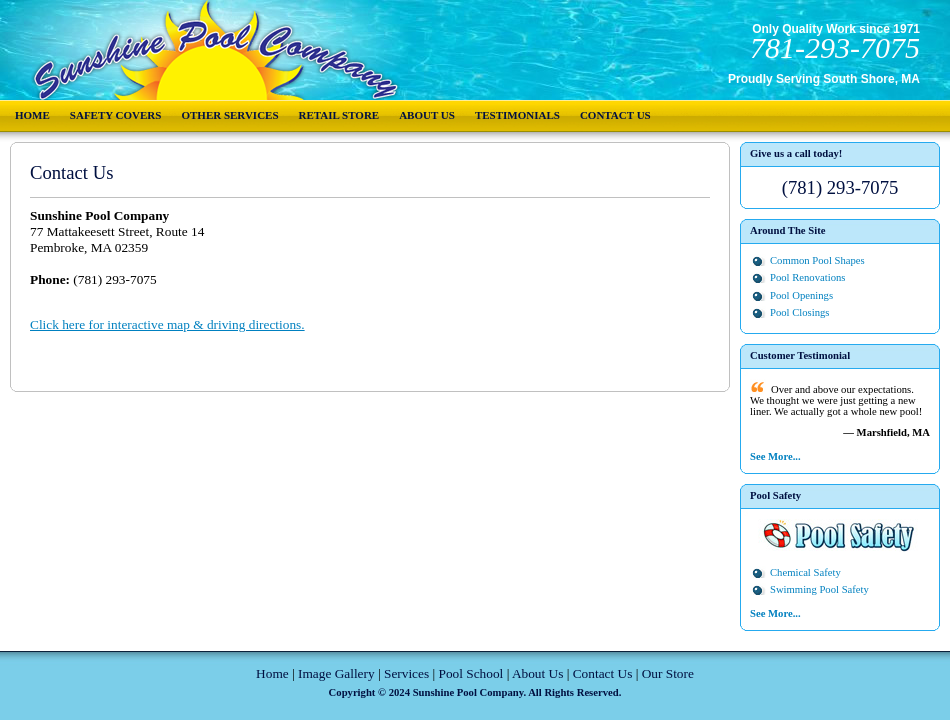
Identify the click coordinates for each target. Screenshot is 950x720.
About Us (427, 115)
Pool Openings (801, 295)
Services (406, 673)
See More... (775, 456)
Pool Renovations (807, 277)
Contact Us (615, 115)
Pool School (470, 673)
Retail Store (339, 115)
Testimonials (517, 115)
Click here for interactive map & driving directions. (167, 324)
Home (32, 115)
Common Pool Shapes (817, 260)
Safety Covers (116, 115)
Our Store (668, 673)
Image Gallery (336, 673)
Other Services (229, 115)
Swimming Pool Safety (819, 589)
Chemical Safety (805, 572)
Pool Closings (800, 312)
